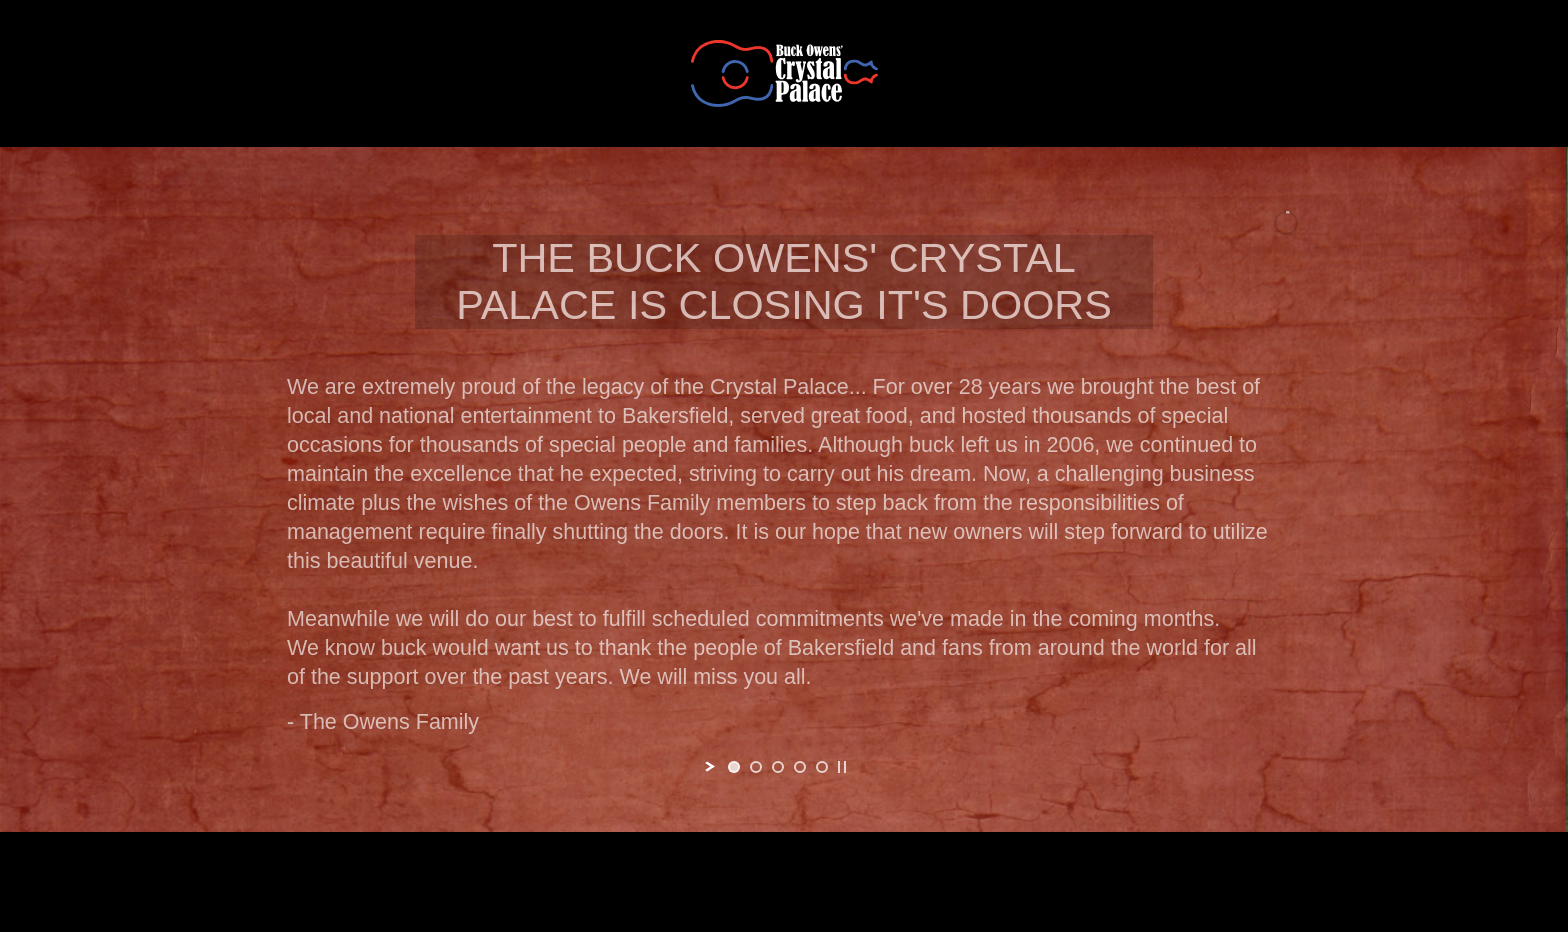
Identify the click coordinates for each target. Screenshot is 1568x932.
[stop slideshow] (842, 767)
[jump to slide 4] (800, 767)
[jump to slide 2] (756, 767)
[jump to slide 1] (734, 767)
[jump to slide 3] (778, 767)
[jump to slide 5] (822, 767)
